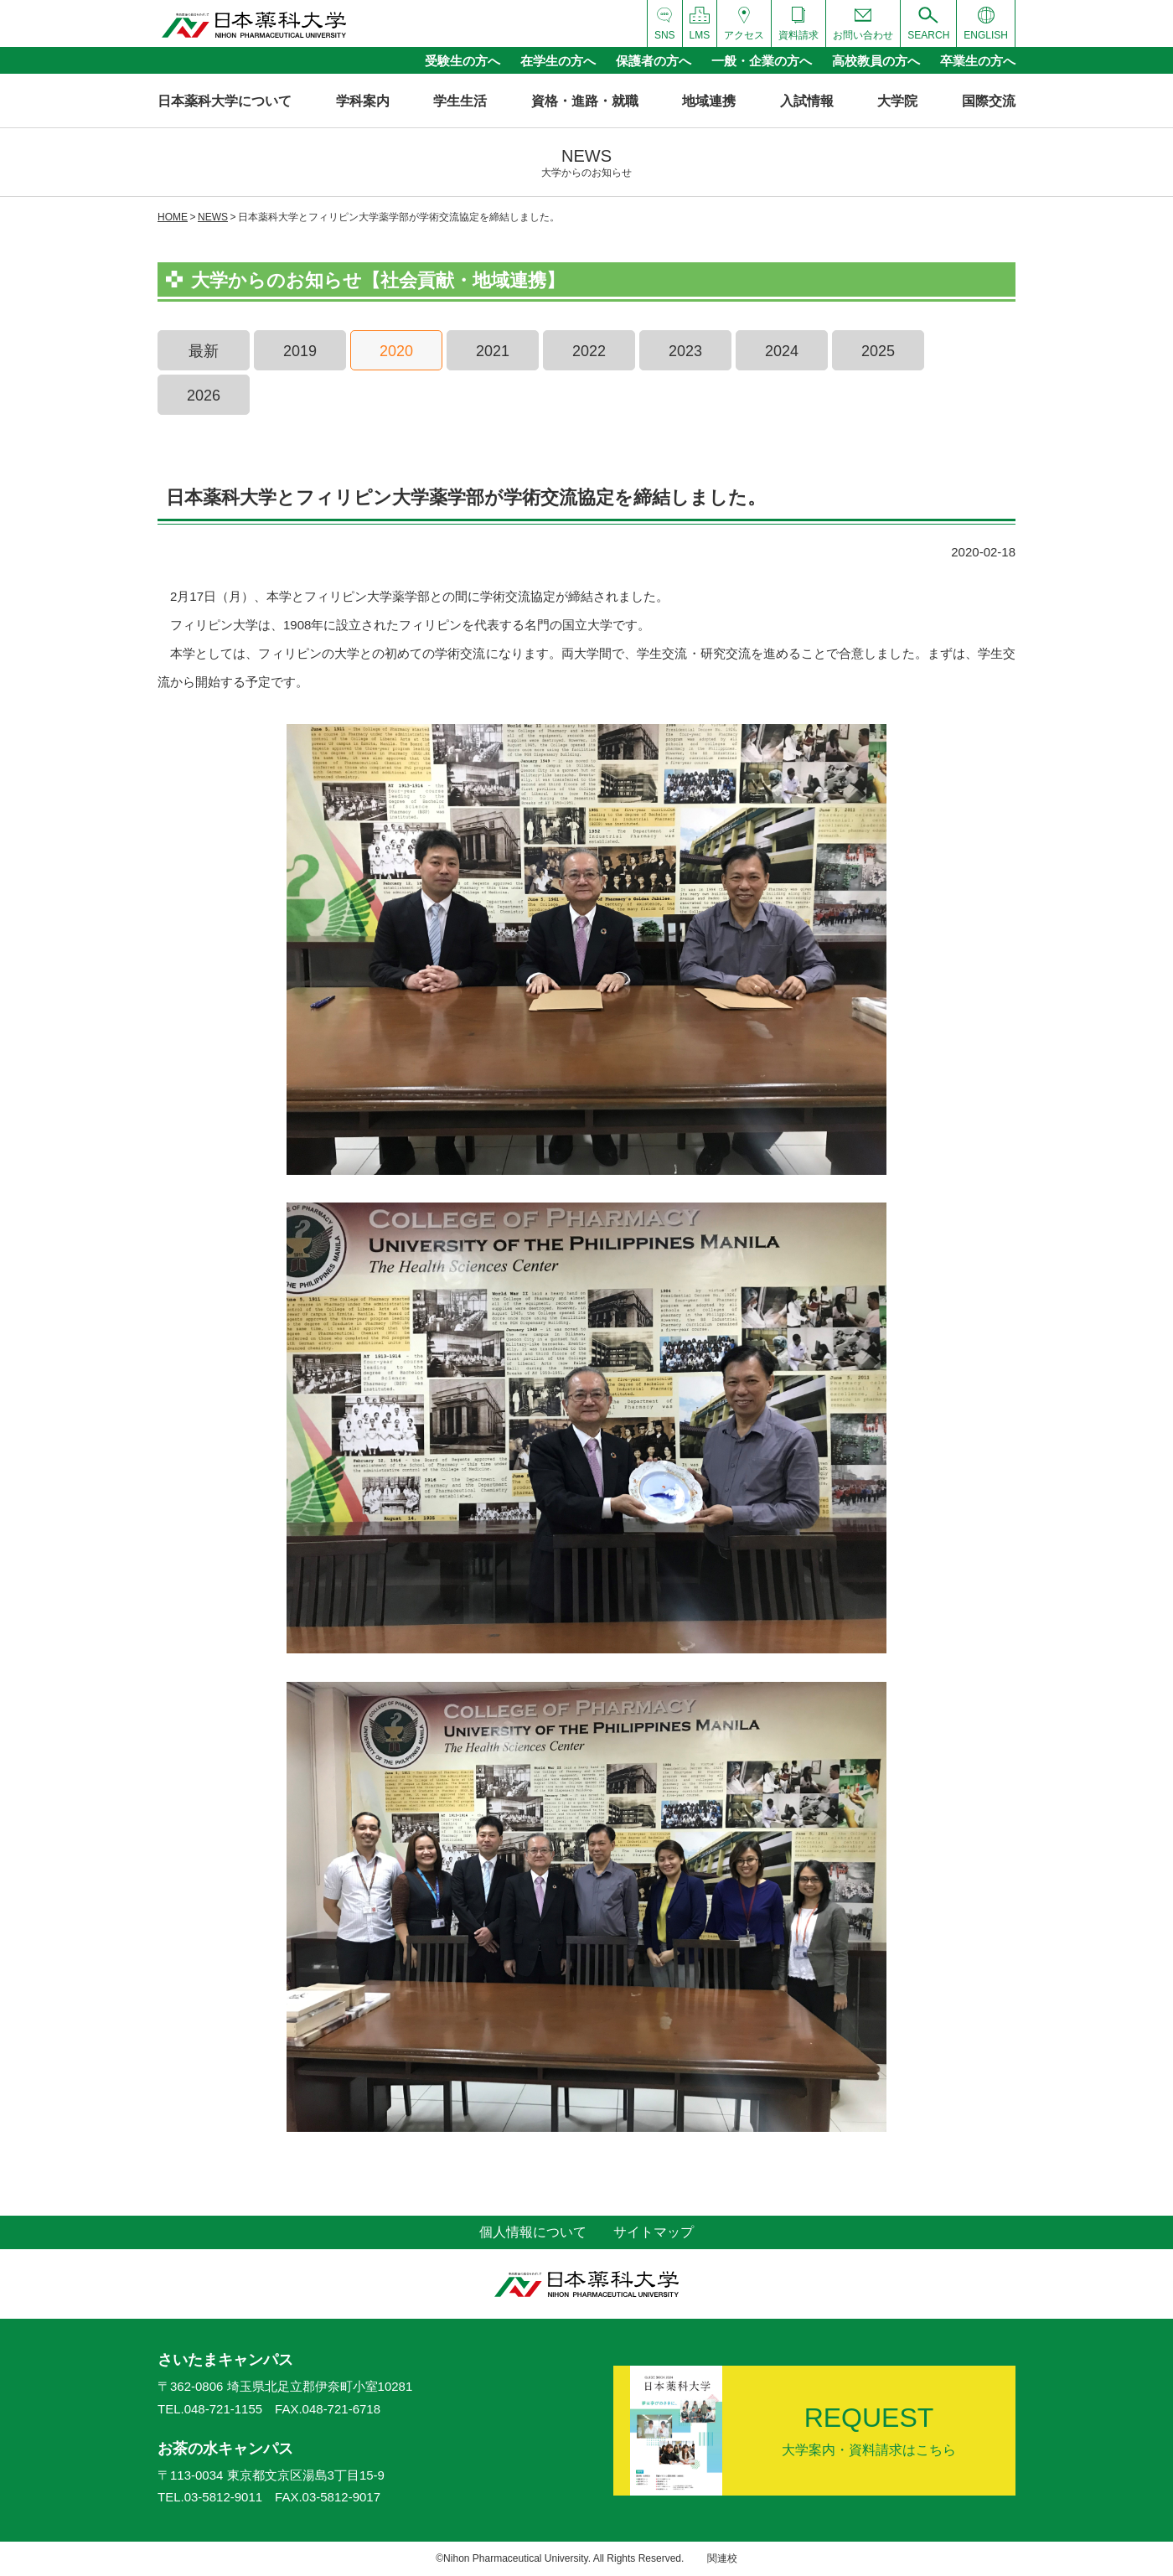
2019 (300, 351)
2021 (492, 351)
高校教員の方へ (876, 61)
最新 (204, 351)
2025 (878, 351)
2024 (781, 351)
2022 (589, 351)
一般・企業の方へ (761, 61)
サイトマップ (653, 2232)
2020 (396, 351)
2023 (685, 351)
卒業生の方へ (977, 61)
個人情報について (532, 2232)
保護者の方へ (653, 61)
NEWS (213, 217)
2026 (203, 395)
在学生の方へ (558, 61)
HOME (173, 217)
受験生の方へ (462, 61)
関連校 (722, 2558)
